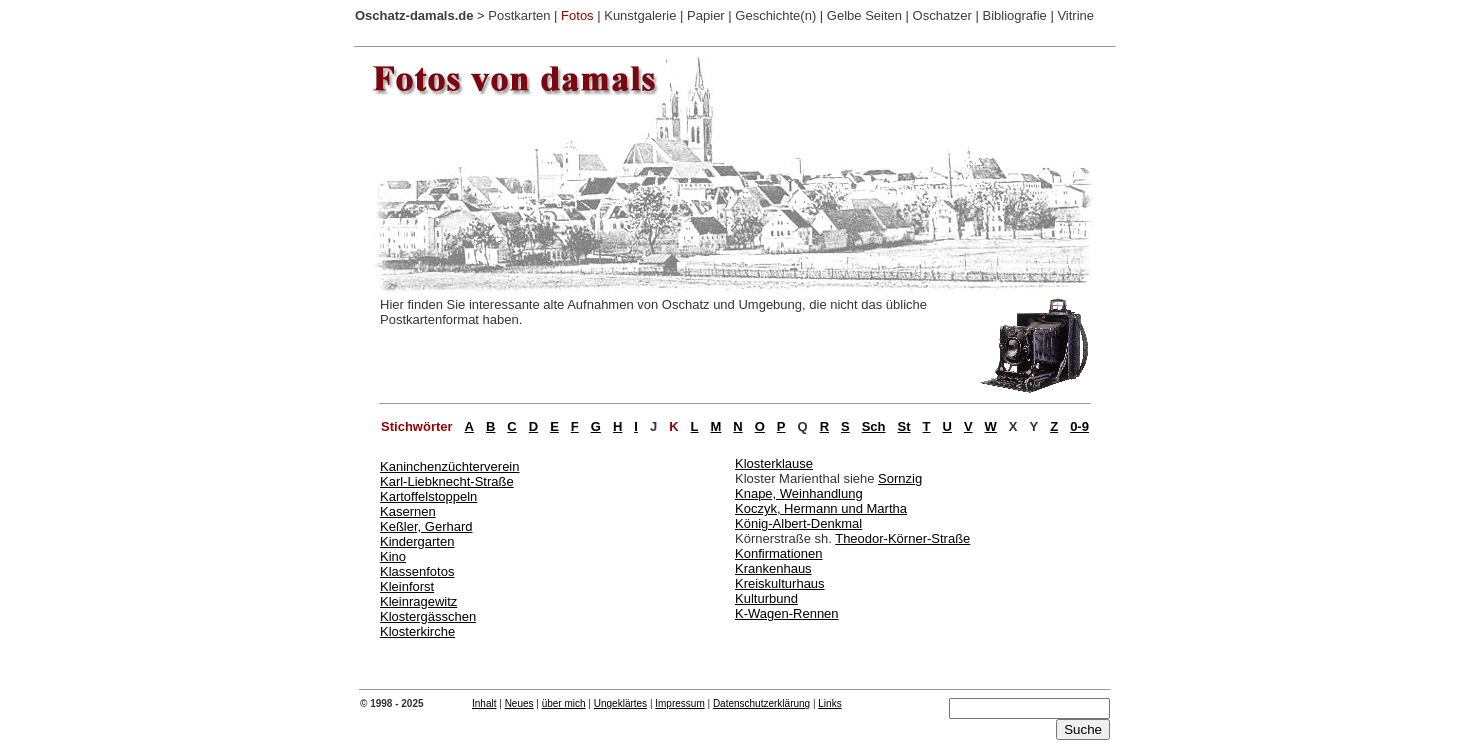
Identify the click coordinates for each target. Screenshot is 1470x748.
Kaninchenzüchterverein (449, 466)
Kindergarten (417, 541)
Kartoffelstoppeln (428, 496)
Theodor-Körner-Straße (902, 538)
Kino (393, 556)
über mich (564, 703)
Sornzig (900, 478)
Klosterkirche (417, 631)
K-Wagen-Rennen (787, 613)
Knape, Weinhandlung (799, 493)
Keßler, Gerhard (426, 526)
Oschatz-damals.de (414, 15)
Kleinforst (407, 586)
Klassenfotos (417, 571)
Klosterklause (774, 463)
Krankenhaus (773, 568)
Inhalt (484, 703)
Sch (874, 426)
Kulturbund (766, 598)
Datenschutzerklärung (761, 703)
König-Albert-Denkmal (798, 523)
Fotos (577, 15)
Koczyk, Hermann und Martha (821, 508)
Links (829, 703)
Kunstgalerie (640, 15)
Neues (519, 703)
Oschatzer (942, 15)
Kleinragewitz (418, 601)
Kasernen (408, 511)
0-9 (1079, 426)
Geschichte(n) (775, 15)
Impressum (679, 703)
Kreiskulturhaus (780, 583)
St (904, 426)
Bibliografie (1014, 15)
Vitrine (1075, 15)
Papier (706, 15)
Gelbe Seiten (864, 15)
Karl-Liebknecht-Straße (447, 481)
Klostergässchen (428, 616)
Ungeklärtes (620, 703)
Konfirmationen (778, 553)
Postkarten (519, 15)
